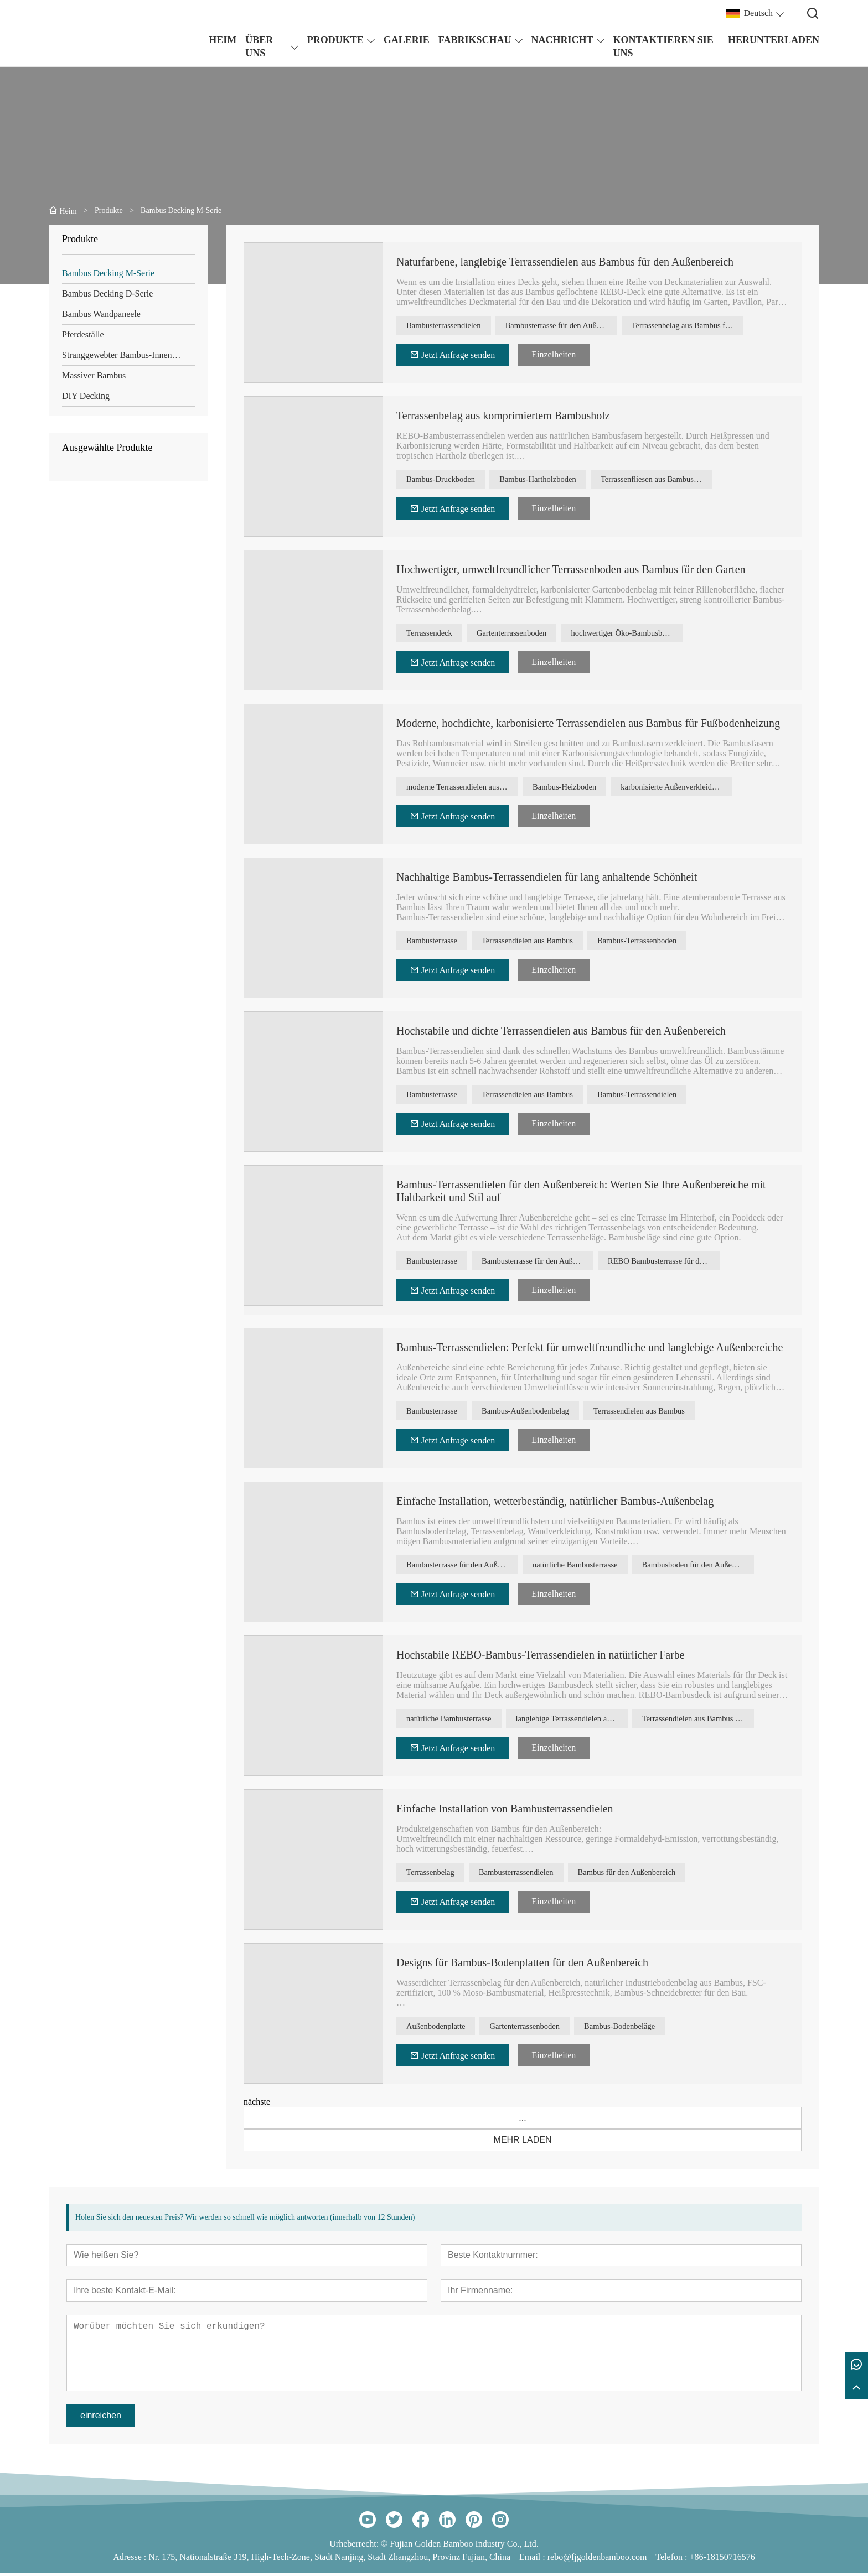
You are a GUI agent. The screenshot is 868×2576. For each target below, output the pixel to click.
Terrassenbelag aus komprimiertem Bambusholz (503, 415)
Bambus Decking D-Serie (107, 293)
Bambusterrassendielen (451, 326)
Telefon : (672, 2560)
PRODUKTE (335, 39)
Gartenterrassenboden (530, 634)
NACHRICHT (562, 39)
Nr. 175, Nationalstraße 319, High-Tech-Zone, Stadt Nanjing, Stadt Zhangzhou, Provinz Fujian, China (329, 2560)
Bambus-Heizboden (571, 788)
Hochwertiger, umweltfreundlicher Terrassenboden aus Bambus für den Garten (571, 569)
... (522, 2121)
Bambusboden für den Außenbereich (714, 1569)
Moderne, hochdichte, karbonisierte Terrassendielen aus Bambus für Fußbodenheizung (588, 723)
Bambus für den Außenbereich (661, 1877)
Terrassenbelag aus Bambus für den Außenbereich (703, 326)
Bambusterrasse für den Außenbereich (577, 326)
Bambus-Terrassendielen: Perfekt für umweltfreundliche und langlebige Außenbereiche (589, 1350)
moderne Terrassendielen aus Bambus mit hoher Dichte (464, 788)
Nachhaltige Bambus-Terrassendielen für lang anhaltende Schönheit (546, 877)
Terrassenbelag (436, 1877)
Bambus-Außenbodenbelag (545, 1415)
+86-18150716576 (722, 2560)
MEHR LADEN (523, 2143)
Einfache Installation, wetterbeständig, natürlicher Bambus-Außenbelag (555, 1504)
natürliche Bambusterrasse (582, 1569)
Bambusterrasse (438, 942)
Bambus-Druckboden (447, 480)
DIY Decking (86, 396)
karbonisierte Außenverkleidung (691, 788)
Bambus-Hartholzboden (558, 480)
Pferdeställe (83, 334)
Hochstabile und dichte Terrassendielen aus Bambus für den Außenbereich (561, 1031)
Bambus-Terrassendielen (666, 1095)
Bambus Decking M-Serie (108, 273)
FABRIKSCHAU (475, 39)
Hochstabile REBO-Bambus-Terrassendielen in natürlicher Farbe (540, 1658)
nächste (257, 2105)
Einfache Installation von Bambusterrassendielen (504, 1812)
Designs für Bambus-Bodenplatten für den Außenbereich (522, 1966)
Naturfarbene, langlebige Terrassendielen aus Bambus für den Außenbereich (564, 262)
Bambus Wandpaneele (101, 314)
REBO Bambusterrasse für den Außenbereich (677, 1262)
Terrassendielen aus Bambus (547, 942)
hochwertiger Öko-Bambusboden (654, 634)
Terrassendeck (435, 634)
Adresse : (130, 2560)
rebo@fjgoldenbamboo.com (597, 2560)
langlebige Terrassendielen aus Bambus (588, 1723)
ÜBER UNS (259, 46)
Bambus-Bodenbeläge (653, 2030)
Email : (533, 2560)
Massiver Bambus (94, 375)
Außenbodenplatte (442, 2030)
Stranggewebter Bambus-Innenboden (128, 355)
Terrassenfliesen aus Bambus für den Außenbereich (686, 480)
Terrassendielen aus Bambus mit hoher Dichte (714, 1723)
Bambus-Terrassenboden (666, 942)
